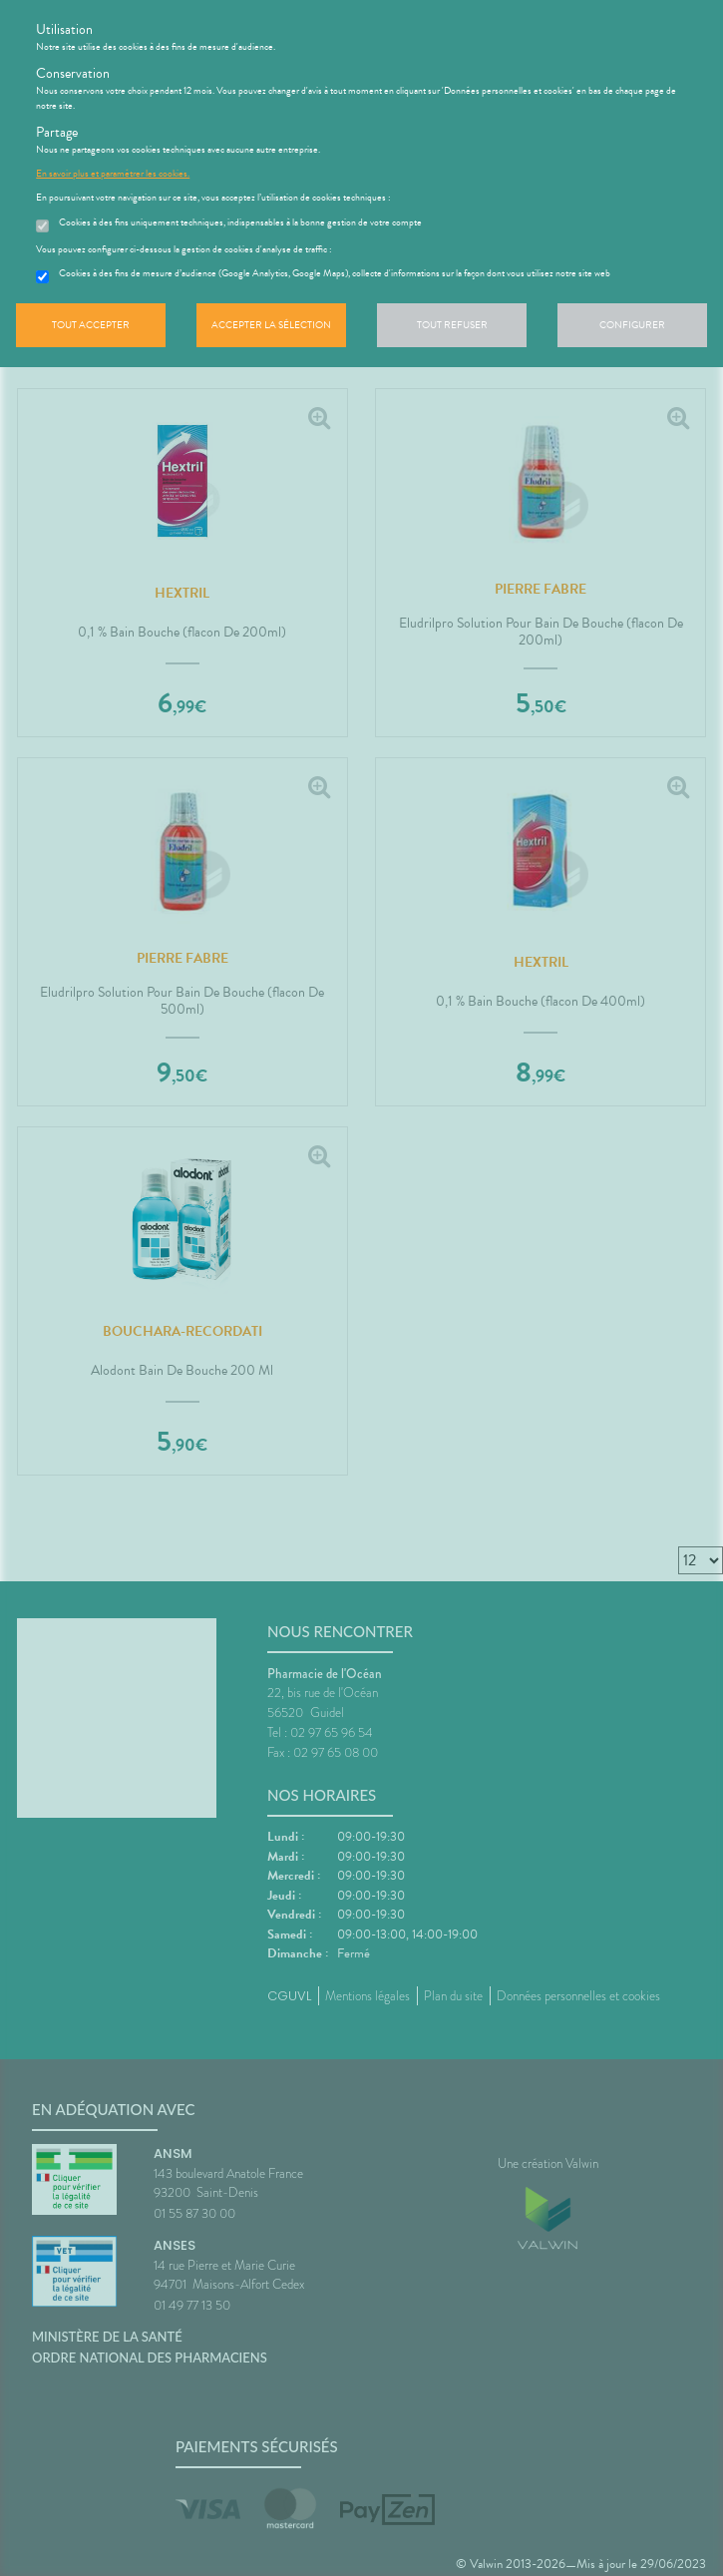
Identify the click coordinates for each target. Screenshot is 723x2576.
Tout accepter (91, 324)
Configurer (632, 324)
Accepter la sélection (271, 324)
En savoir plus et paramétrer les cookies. (112, 174)
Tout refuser (452, 324)
